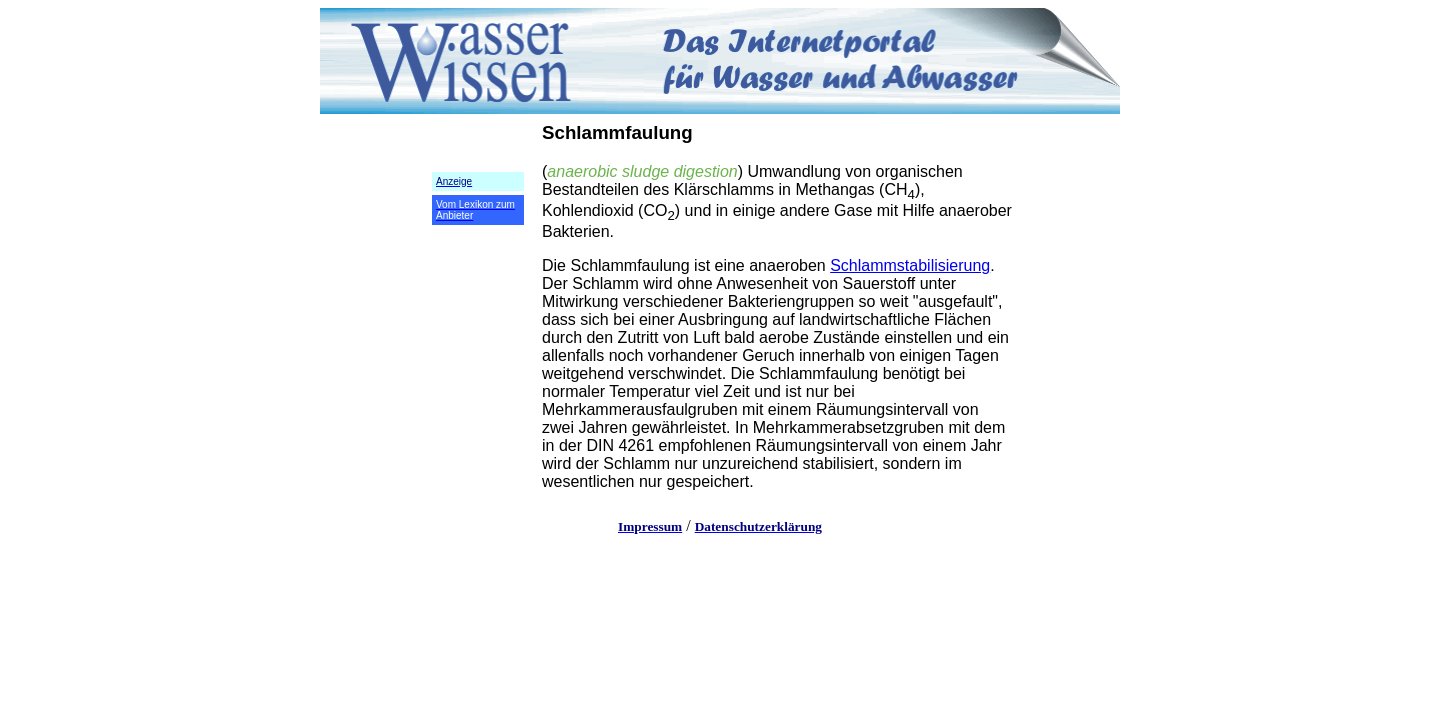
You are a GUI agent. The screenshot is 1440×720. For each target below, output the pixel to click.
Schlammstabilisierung (910, 265)
